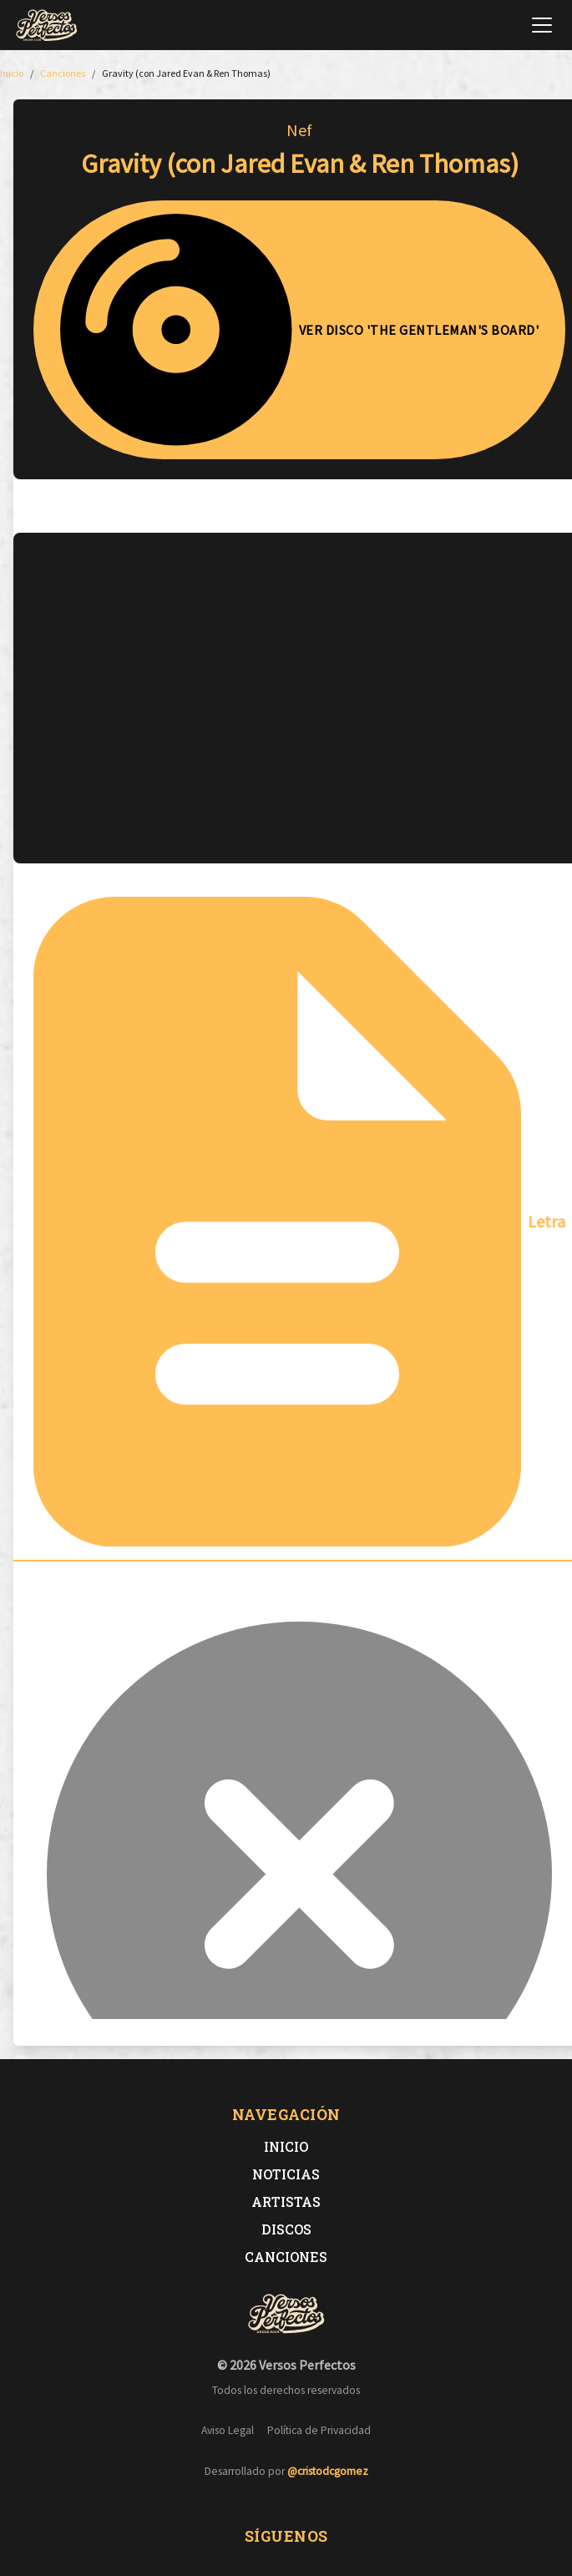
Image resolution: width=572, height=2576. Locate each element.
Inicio (286, 2146)
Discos (286, 2229)
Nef (299, 129)
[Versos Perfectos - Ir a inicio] (46, 25)
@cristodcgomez (327, 2471)
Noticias (286, 2174)
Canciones (286, 2256)
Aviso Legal (227, 2430)
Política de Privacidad (319, 2430)
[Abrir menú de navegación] (542, 25)
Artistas (286, 2201)
